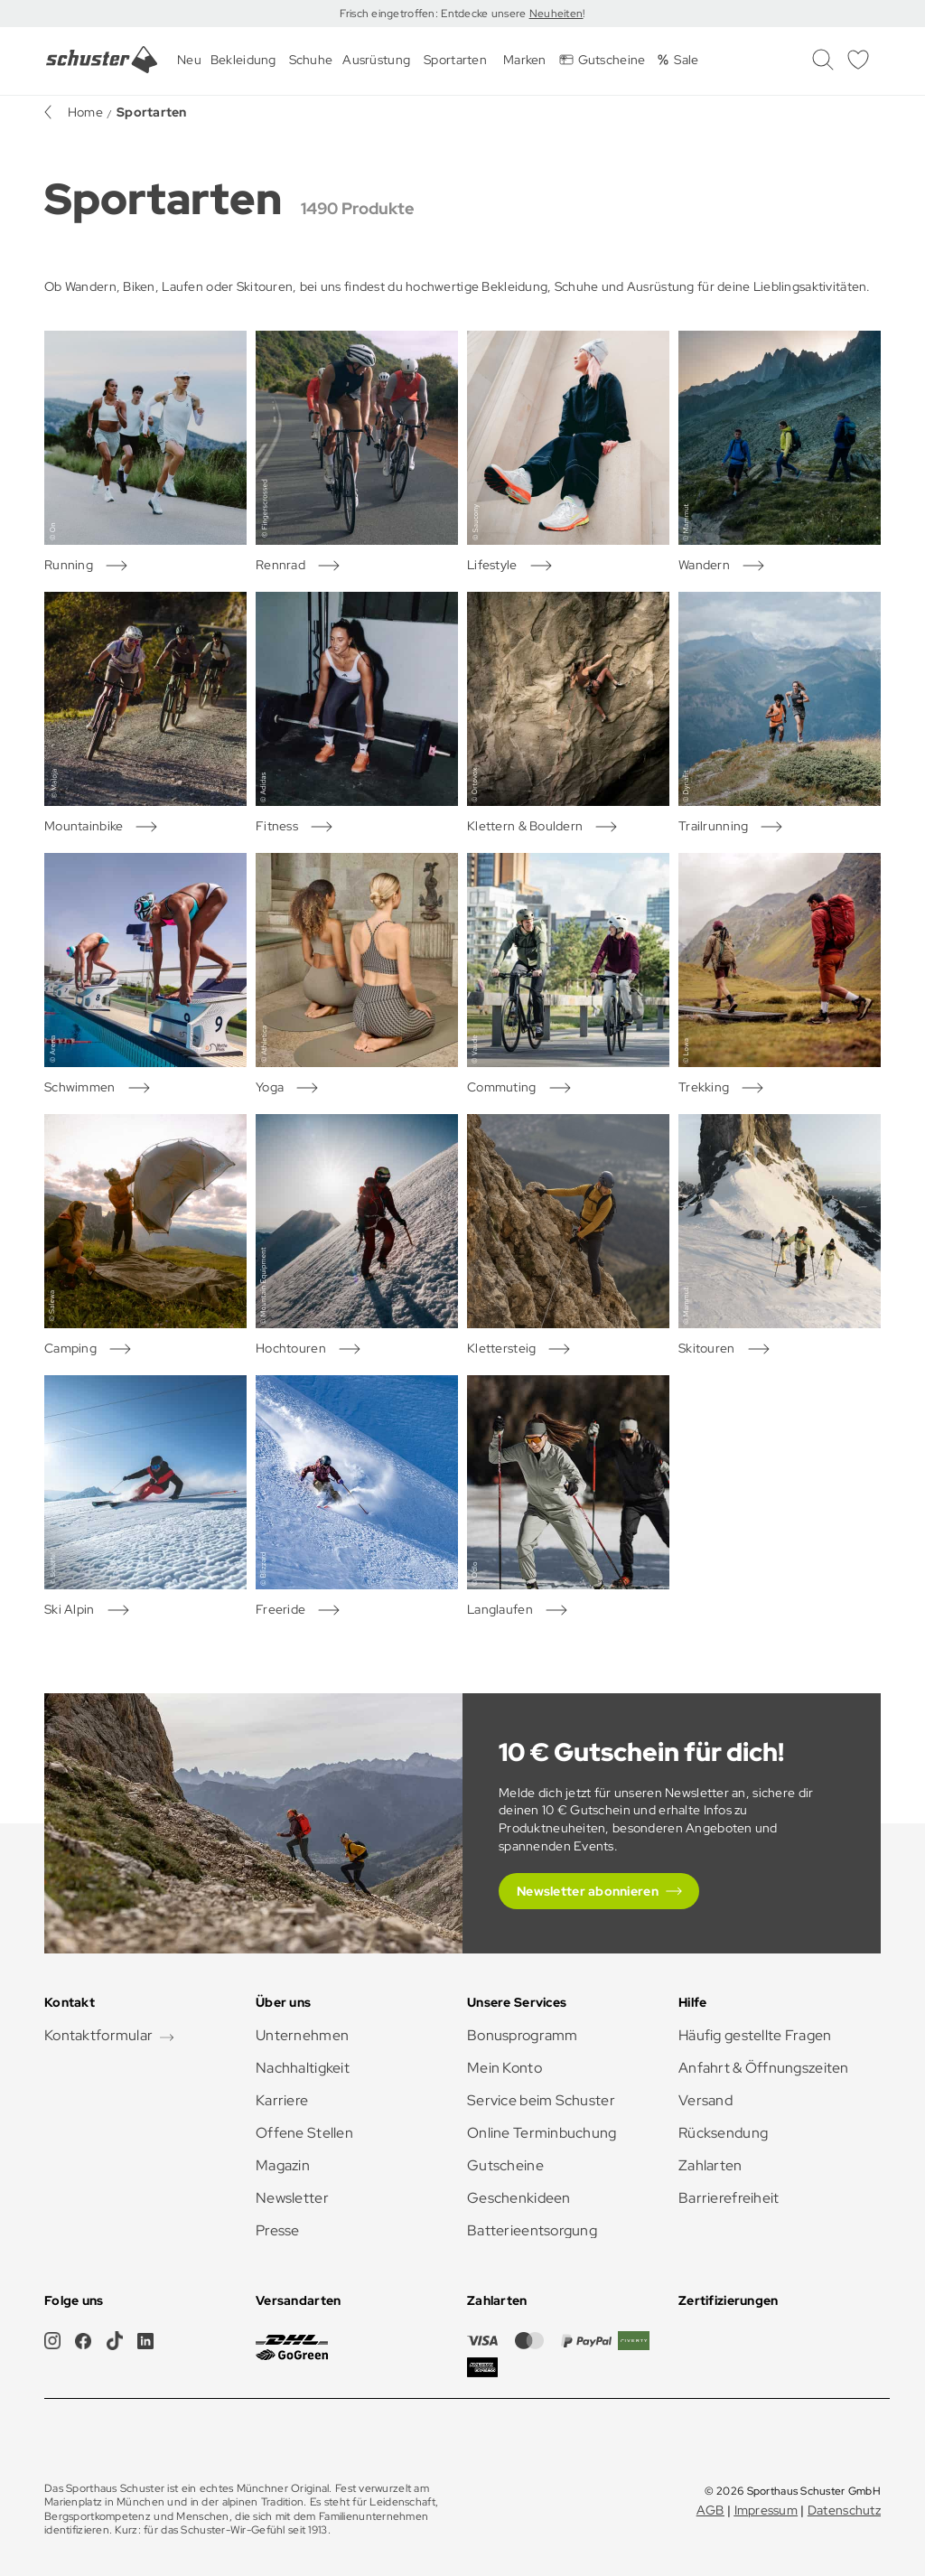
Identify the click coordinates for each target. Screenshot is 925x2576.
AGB (710, 2510)
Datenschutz (844, 2510)
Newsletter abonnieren (588, 1891)
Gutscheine (505, 2165)
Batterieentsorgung (532, 2230)
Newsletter (292, 2197)
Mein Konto (504, 2067)
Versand (705, 2100)
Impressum (766, 2510)
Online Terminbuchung (542, 2132)
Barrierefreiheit (728, 2197)
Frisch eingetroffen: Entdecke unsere (434, 13)
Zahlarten (710, 2165)
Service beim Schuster (541, 2100)
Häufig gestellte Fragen (754, 2035)
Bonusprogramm (522, 2035)
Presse (278, 2230)
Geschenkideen (519, 2197)
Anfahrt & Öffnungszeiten (763, 2067)
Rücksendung (723, 2132)
